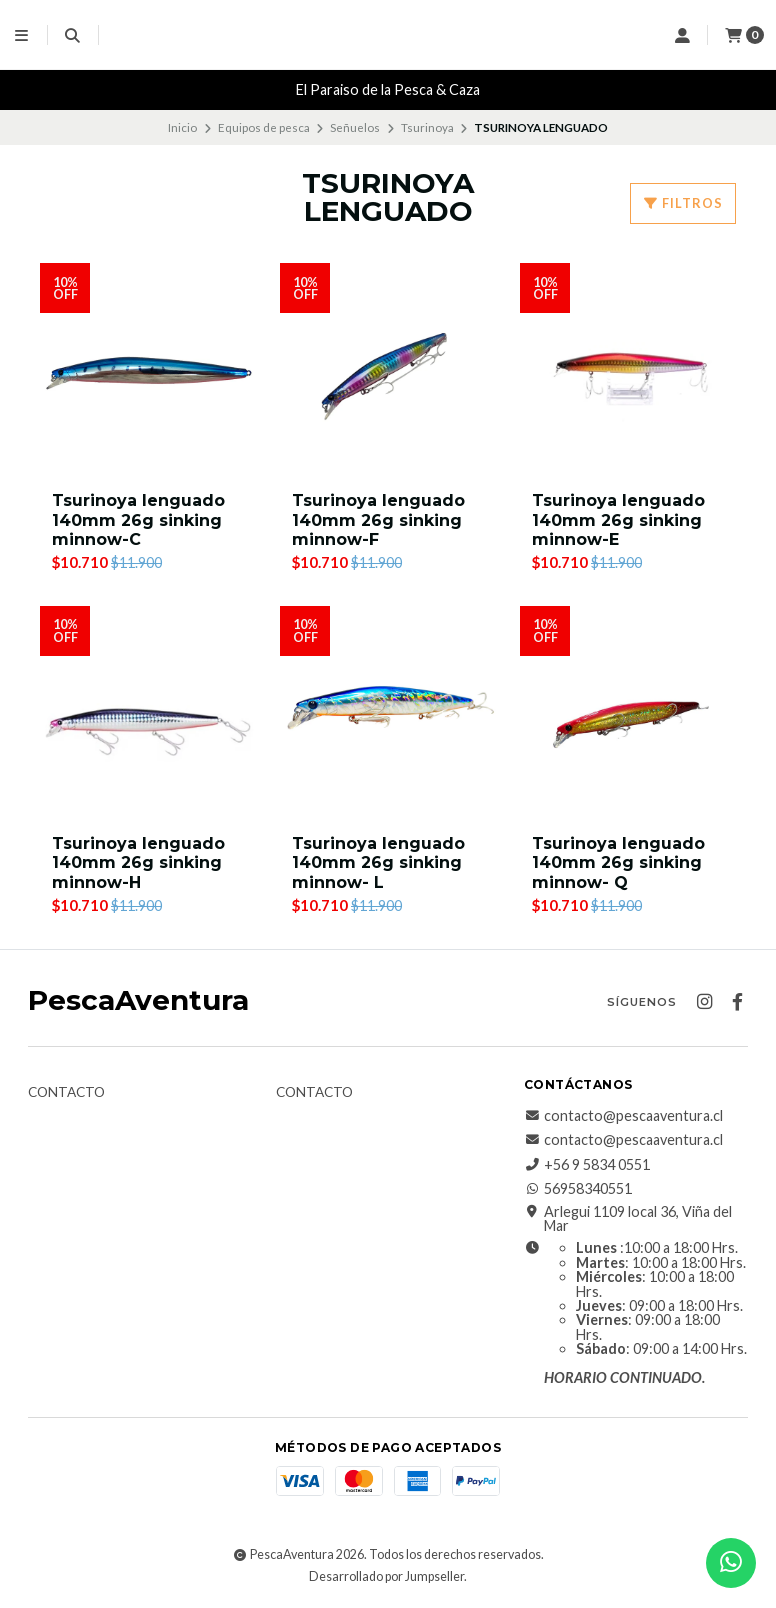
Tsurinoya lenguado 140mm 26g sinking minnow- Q (618, 862)
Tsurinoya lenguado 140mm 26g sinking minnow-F (378, 519)
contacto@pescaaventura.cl (623, 1116)
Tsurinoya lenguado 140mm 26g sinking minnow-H (138, 862)
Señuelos (355, 127)
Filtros (683, 203)
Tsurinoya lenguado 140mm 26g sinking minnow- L (378, 862)
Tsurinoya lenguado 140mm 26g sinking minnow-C (138, 519)
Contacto (66, 1093)
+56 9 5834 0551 (587, 1165)
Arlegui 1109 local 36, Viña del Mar (628, 1219)
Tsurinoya (427, 127)
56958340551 (578, 1189)
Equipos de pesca (264, 127)
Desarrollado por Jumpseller (386, 1576)
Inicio (182, 127)
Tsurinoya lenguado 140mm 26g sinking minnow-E (618, 519)
